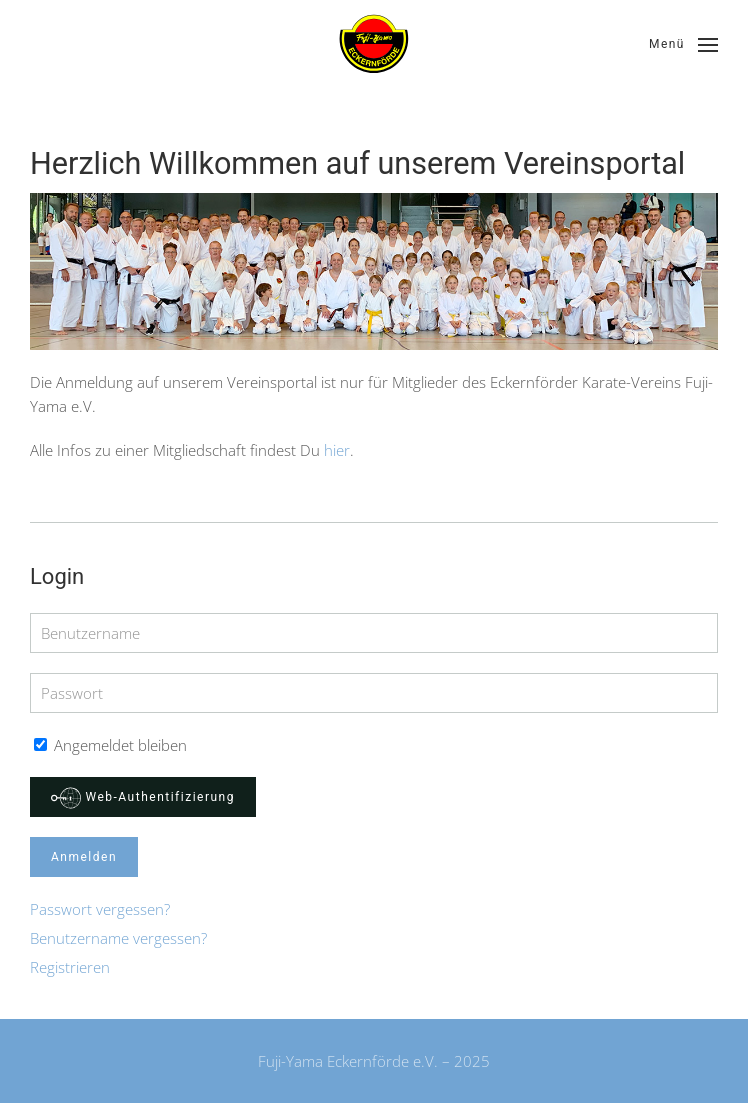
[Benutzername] (374, 633)
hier (337, 450)
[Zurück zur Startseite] (374, 45)
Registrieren (70, 967)
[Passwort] (374, 693)
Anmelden (84, 857)
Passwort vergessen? (100, 909)
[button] (683, 45)
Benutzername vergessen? (118, 938)
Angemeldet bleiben (110, 745)
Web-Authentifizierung (143, 798)
